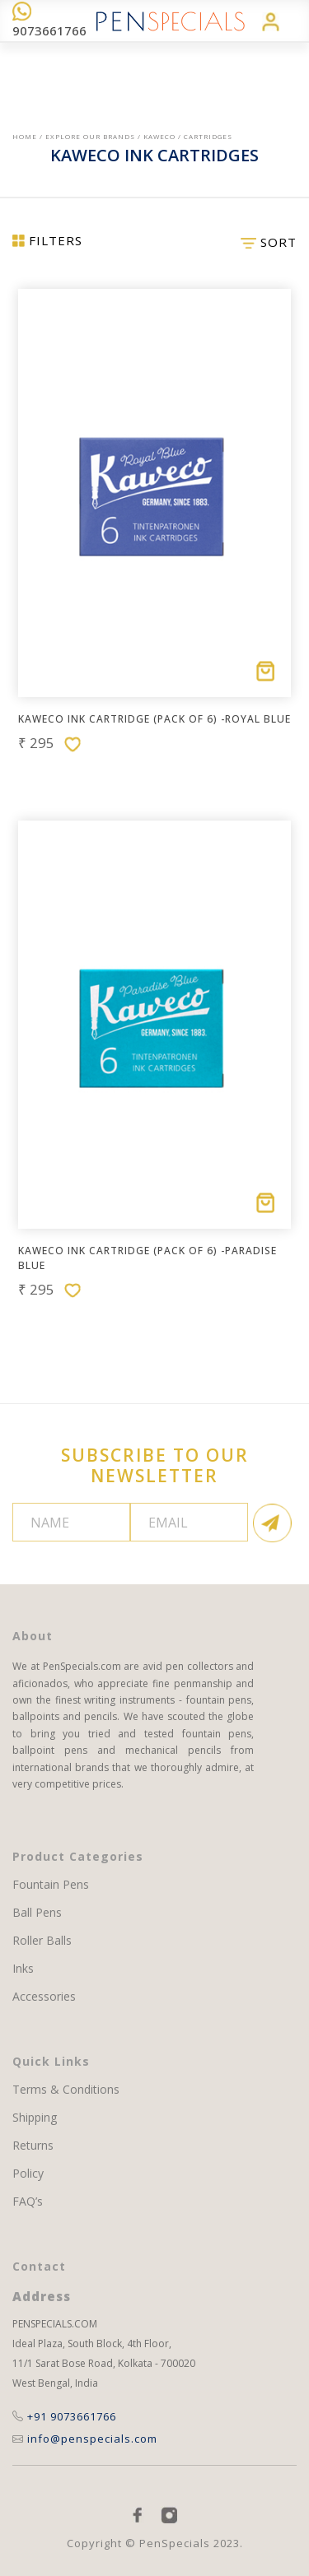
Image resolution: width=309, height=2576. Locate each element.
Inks (23, 1968)
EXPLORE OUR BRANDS (90, 136)
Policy (28, 2173)
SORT (269, 242)
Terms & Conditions (65, 2089)
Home (24, 136)
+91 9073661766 (64, 2416)
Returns (33, 2145)
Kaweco (159, 136)
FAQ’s (27, 2201)
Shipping (34, 2117)
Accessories (44, 1996)
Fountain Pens (50, 1884)
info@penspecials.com (84, 2438)
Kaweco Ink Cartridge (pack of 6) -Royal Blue (154, 719)
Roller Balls (42, 1940)
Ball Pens (37, 1912)
